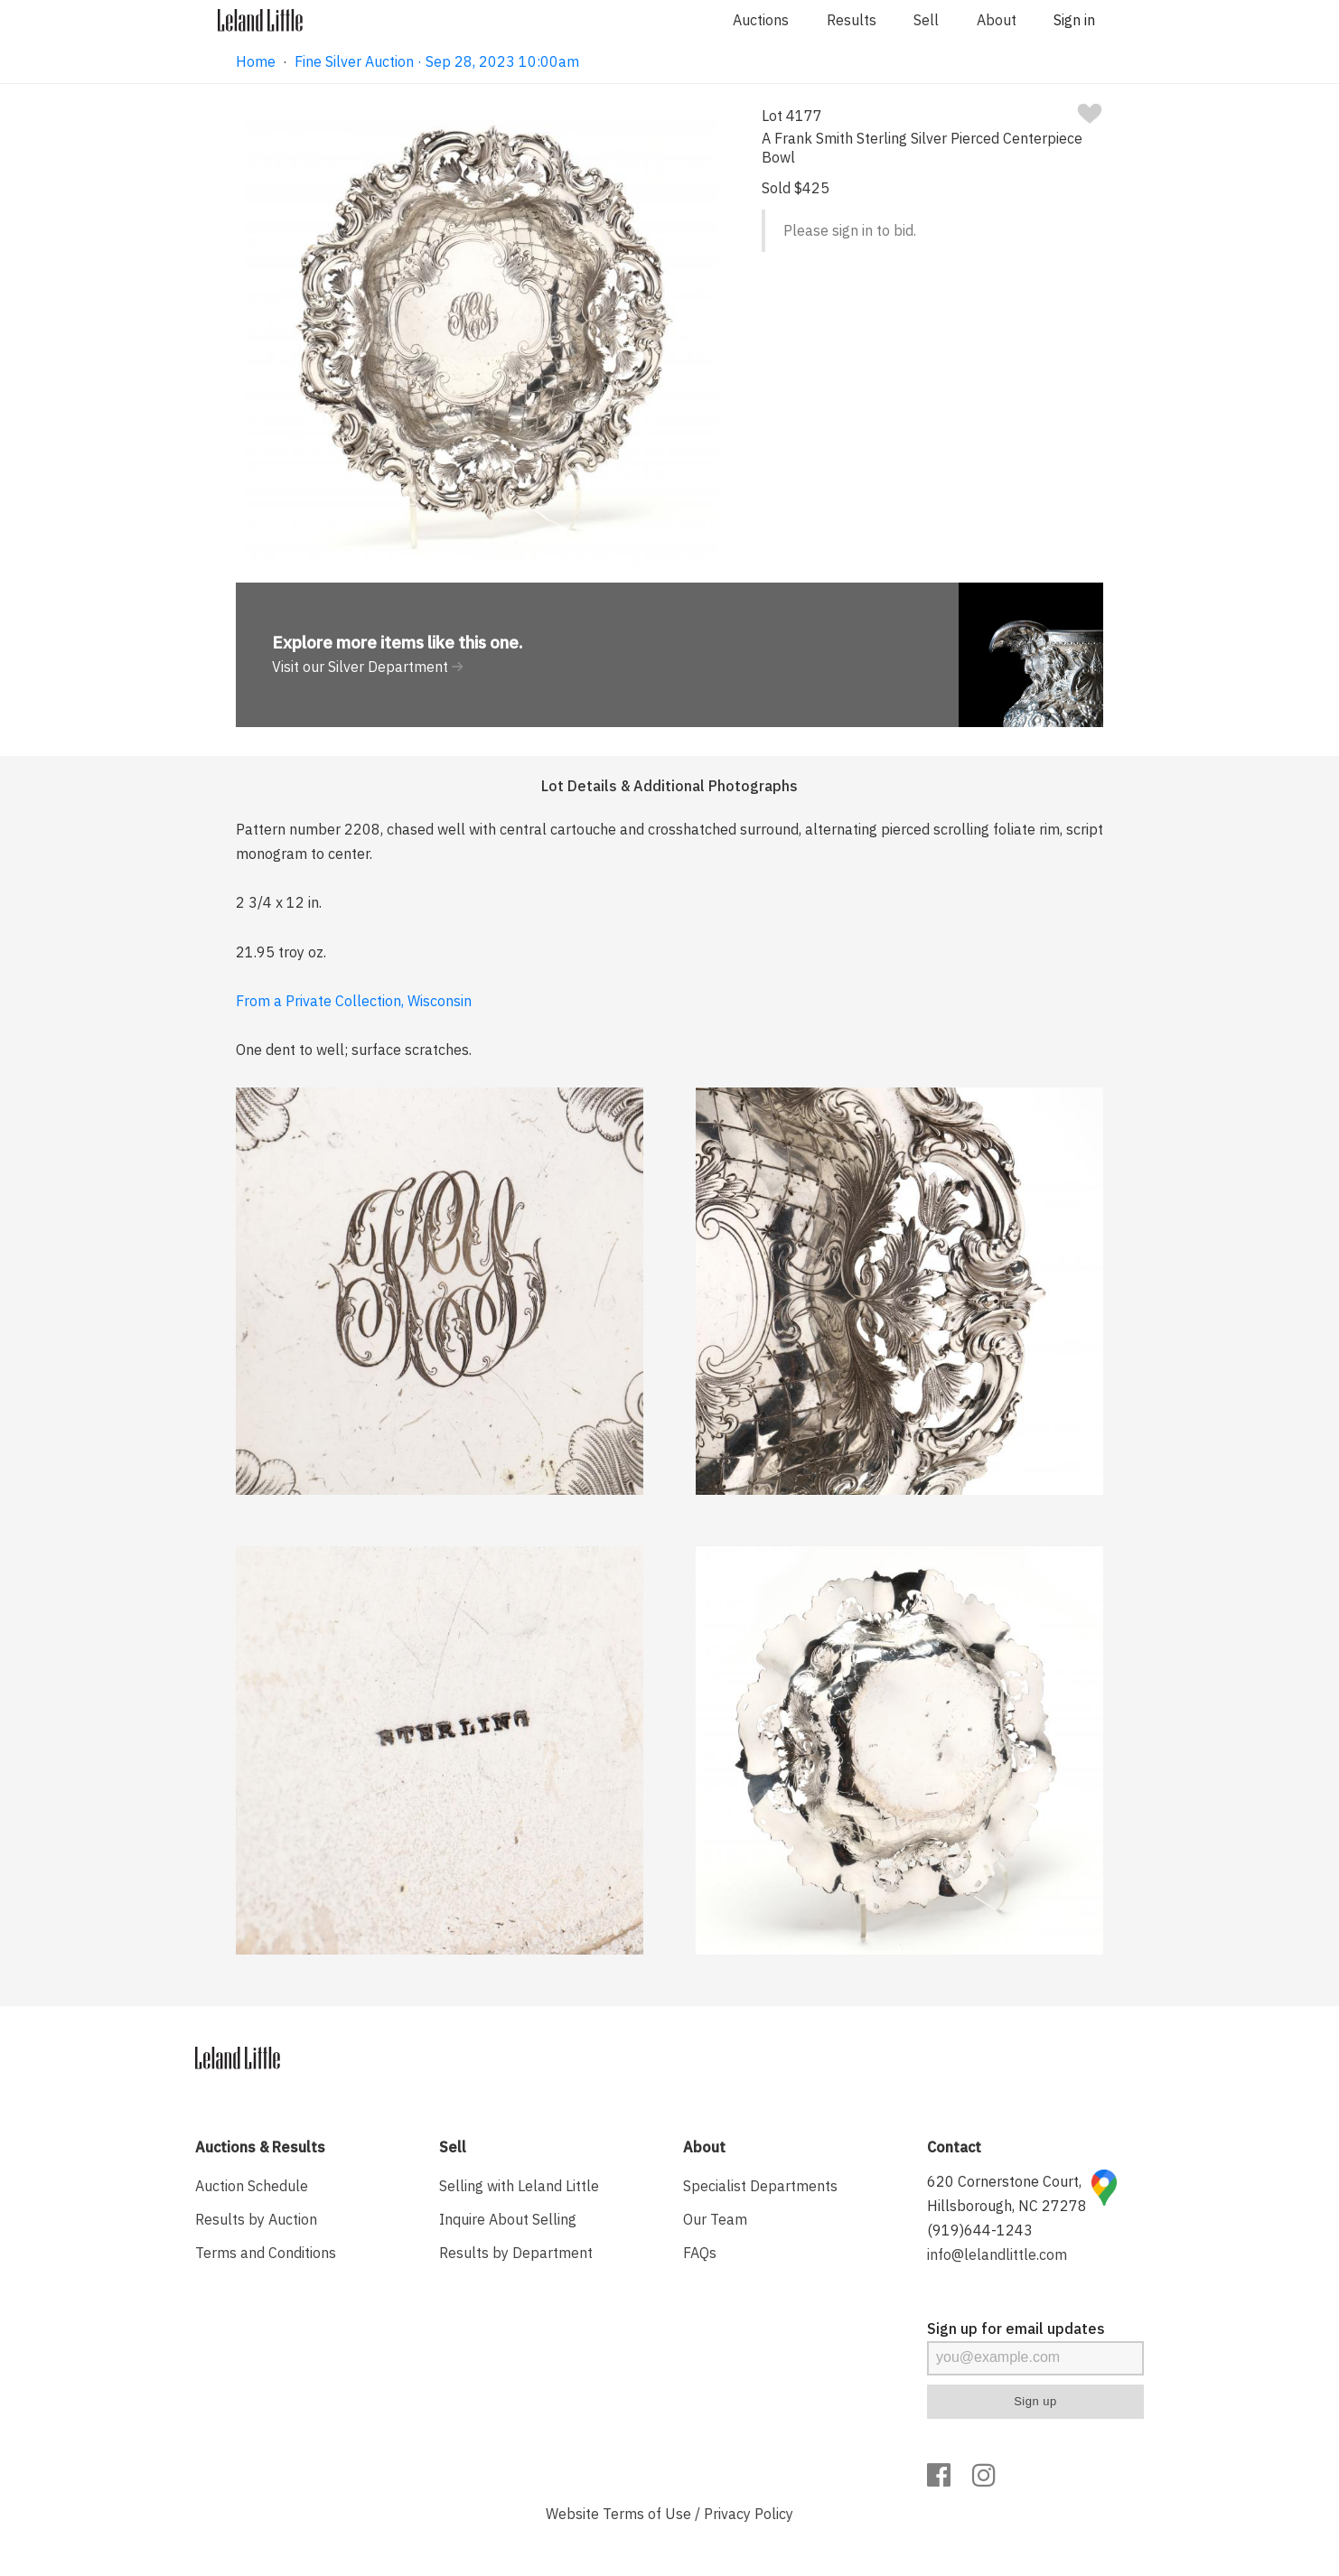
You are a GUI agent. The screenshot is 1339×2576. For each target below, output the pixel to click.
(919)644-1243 (980, 2230)
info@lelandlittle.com (997, 2254)
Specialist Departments (760, 2186)
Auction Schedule (251, 2186)
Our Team (715, 2219)
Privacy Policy (748, 2514)
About (996, 20)
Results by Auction (256, 2219)
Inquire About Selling (507, 2219)
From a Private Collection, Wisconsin (354, 1001)
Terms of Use (647, 2514)
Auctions (761, 20)
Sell (926, 20)
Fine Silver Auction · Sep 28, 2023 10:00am (437, 61)
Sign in (1074, 20)
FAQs (699, 2253)
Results (851, 20)
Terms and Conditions (265, 2253)
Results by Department (516, 2253)
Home (256, 61)
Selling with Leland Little (519, 2186)
